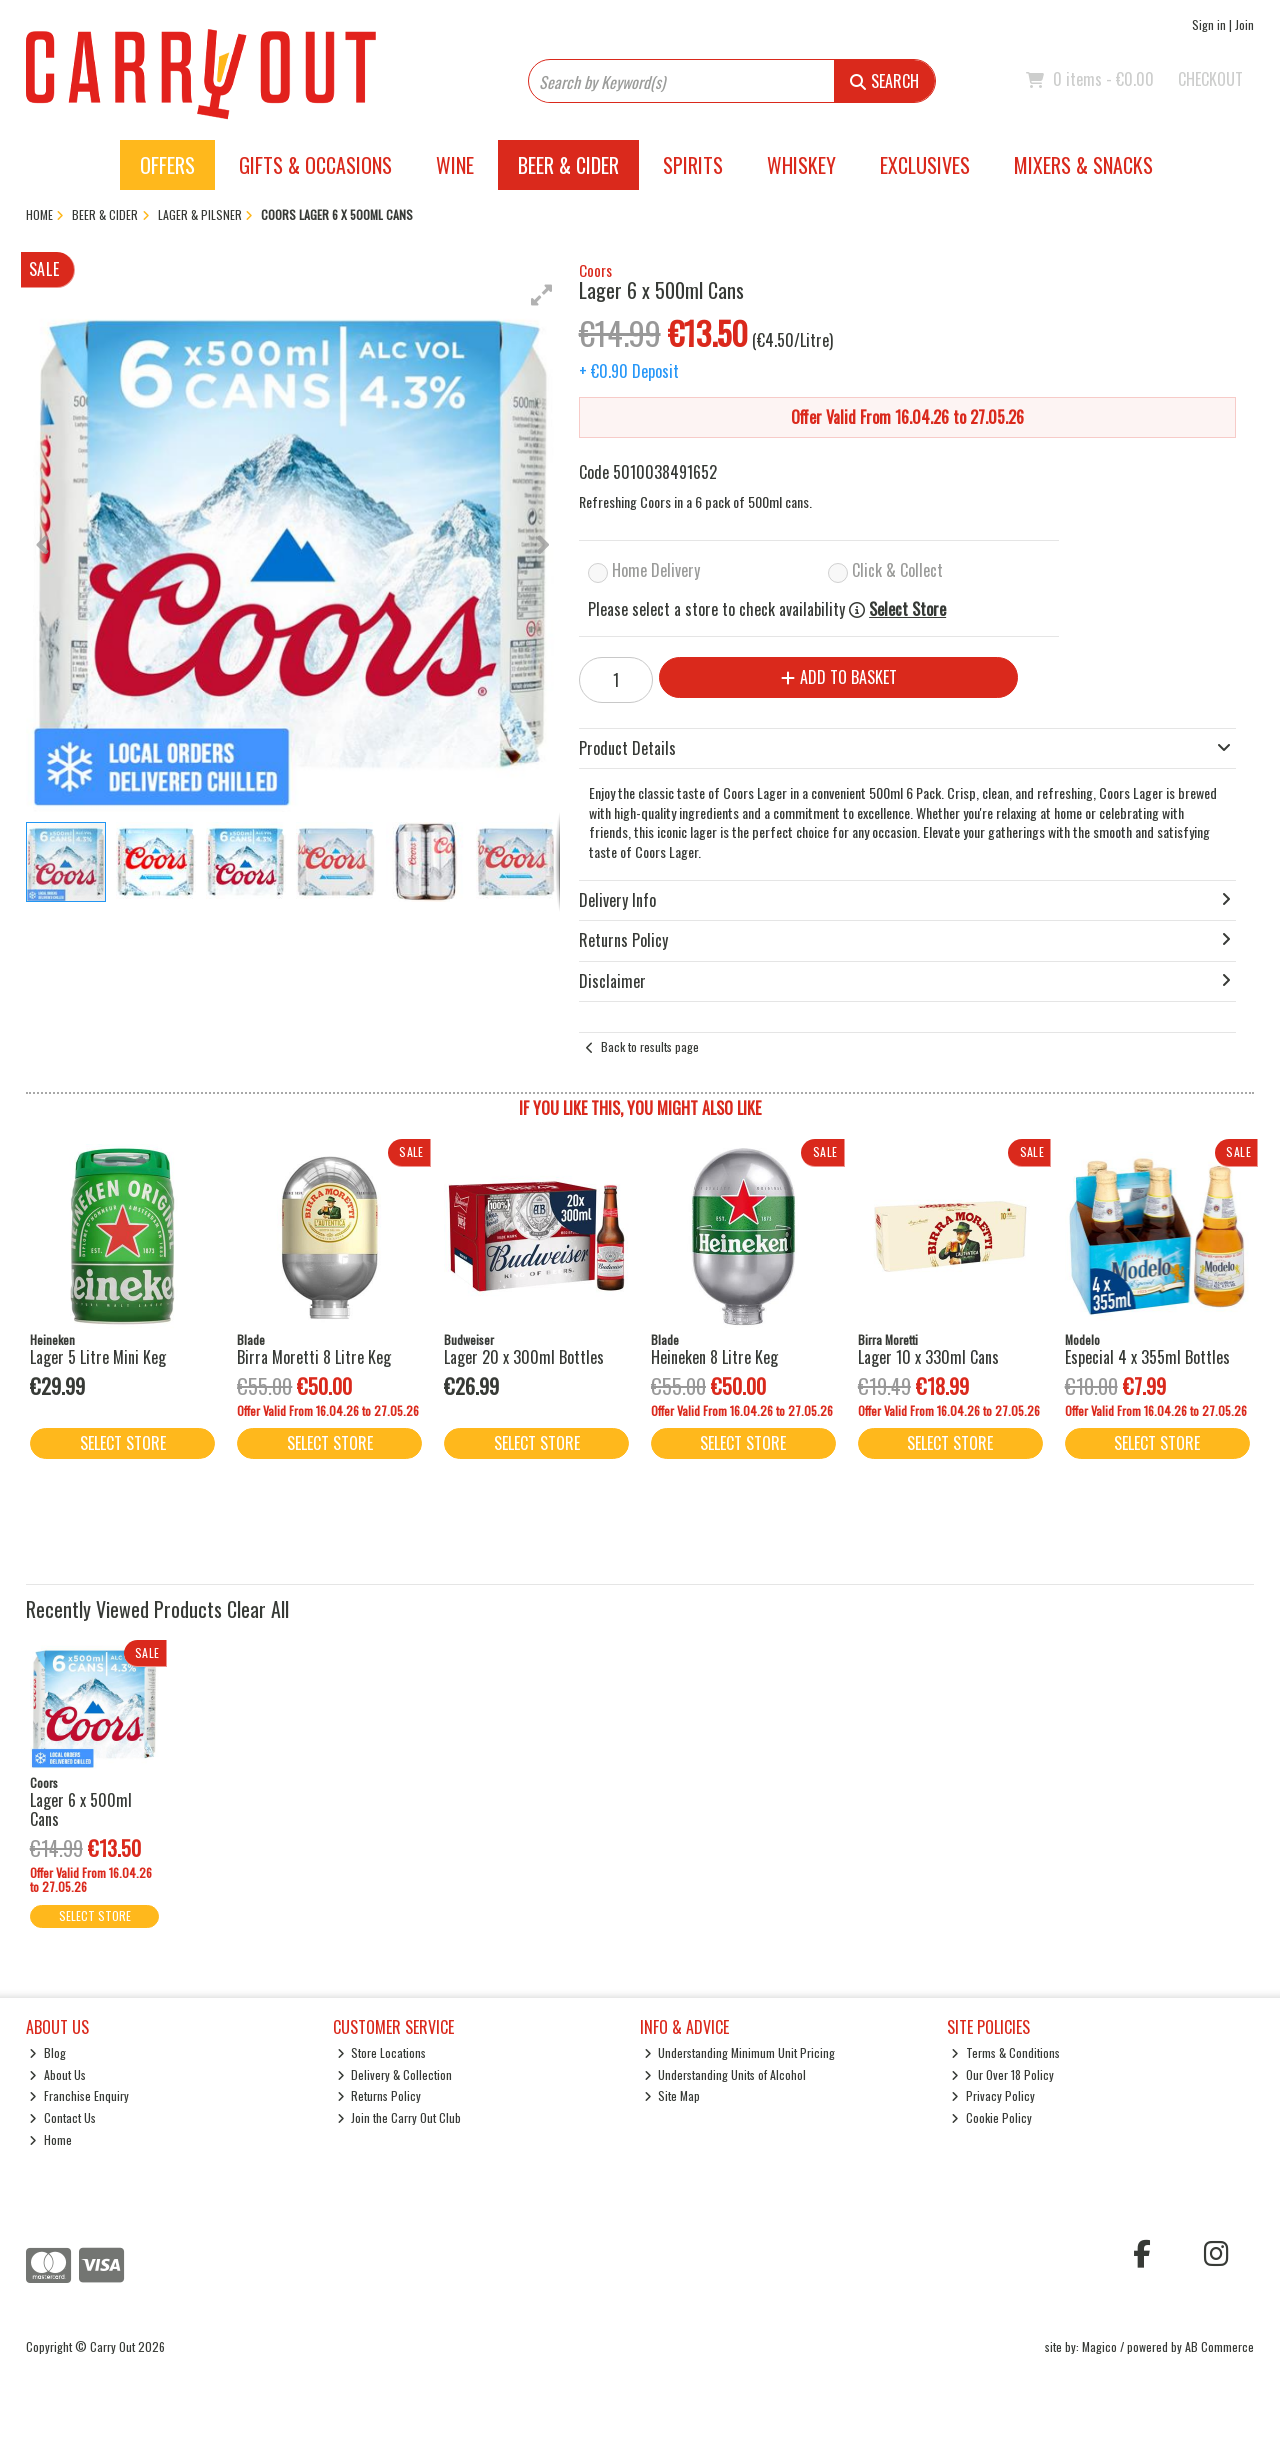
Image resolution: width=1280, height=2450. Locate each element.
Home (50, 2139)
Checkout (1210, 79)
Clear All (258, 1609)
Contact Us (62, 2117)
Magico (1099, 2346)
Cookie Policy (991, 2117)
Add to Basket (839, 677)
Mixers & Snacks (1083, 165)
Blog (47, 2052)
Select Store (907, 609)
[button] (542, 295)
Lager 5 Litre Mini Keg (98, 1357)
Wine (455, 165)
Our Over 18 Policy (1002, 2074)
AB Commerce (1219, 2346)
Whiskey (801, 165)
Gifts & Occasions (315, 165)
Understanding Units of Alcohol (725, 2074)
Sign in (1209, 24)
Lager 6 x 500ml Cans (81, 1809)
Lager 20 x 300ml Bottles (524, 1357)
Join (1244, 24)
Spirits (693, 165)
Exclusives (925, 165)
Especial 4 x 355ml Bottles (1147, 1357)
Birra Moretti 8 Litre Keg (314, 1357)
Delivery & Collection (395, 2074)
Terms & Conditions (1005, 2052)
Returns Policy (379, 2095)
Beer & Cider (568, 165)
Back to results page (650, 1046)
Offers (167, 165)
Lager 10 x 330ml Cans (928, 1357)
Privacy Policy (993, 2095)
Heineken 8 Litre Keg (714, 1357)
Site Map (672, 2095)
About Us (57, 2074)
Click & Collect (897, 570)
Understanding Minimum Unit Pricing (740, 2052)
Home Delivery (656, 570)
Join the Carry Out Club (399, 2117)
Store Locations (382, 2052)
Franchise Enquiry (79, 2095)
